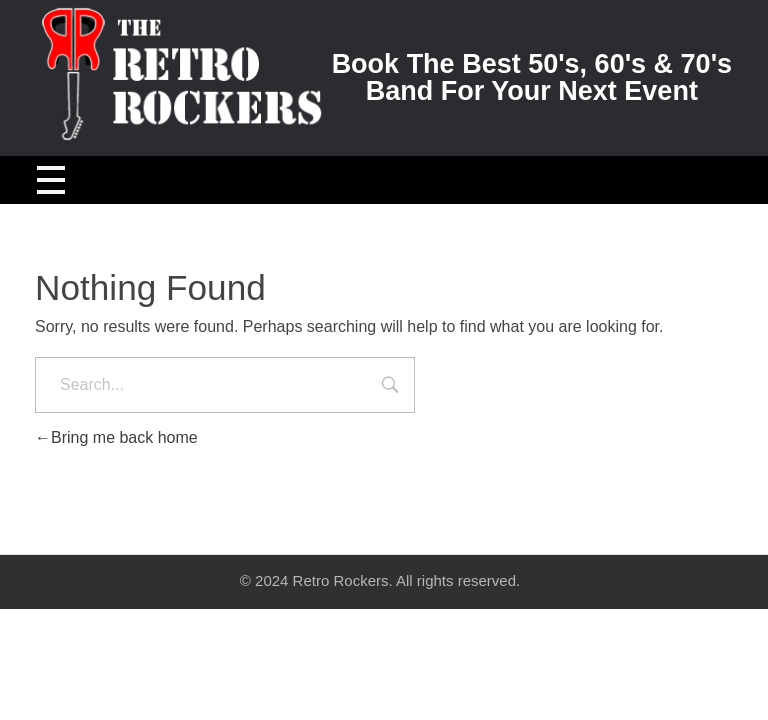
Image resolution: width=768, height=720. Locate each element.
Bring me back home (116, 437)
